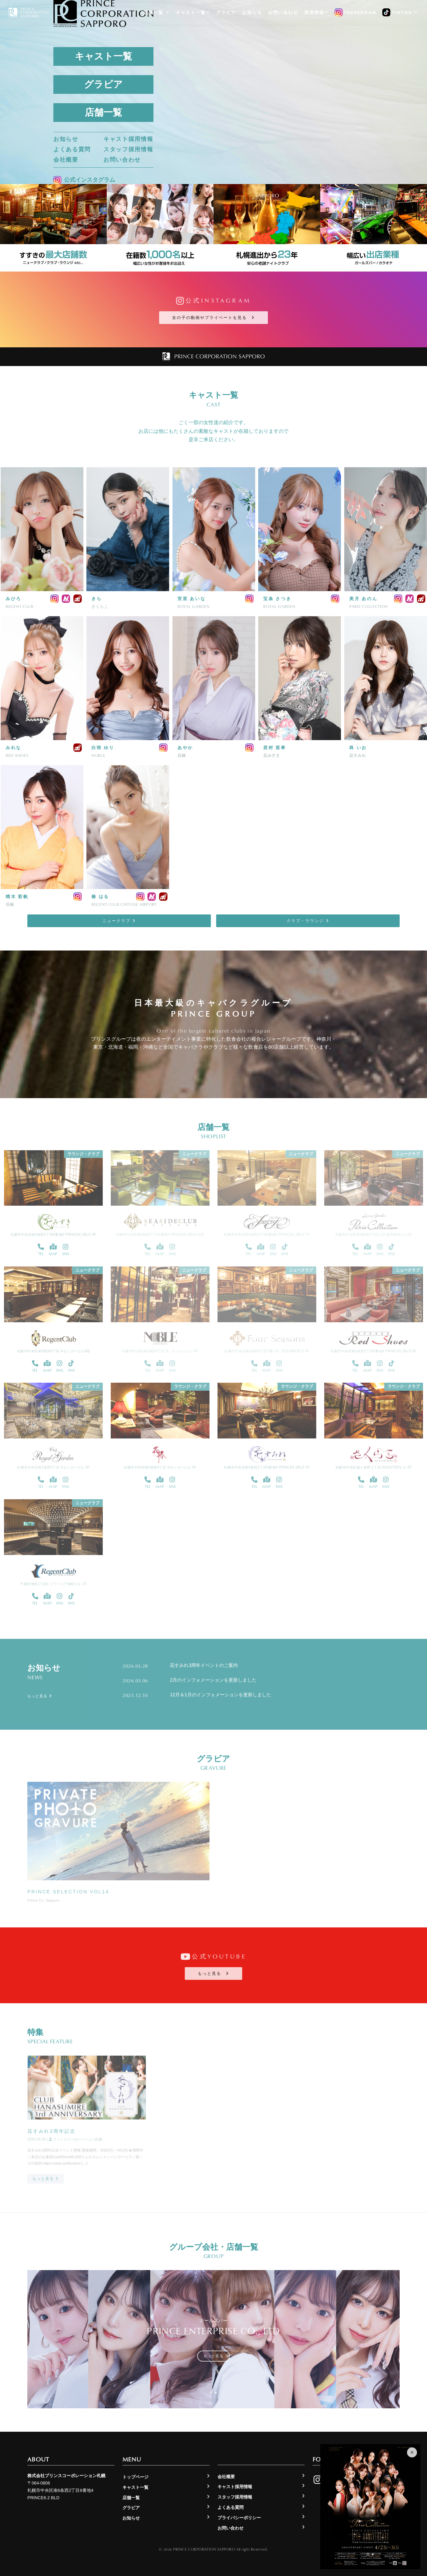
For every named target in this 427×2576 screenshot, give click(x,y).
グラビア (103, 84)
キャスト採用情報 (128, 139)
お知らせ (65, 139)
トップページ (135, 2476)
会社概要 (65, 160)
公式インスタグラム (84, 180)
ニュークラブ (118, 920)
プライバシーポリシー (239, 2517)
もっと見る (213, 1973)
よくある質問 (72, 149)
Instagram (355, 13)
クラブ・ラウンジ (308, 920)
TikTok (400, 13)
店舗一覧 (103, 112)
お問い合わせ (122, 160)
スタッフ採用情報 (128, 149)
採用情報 (316, 12)
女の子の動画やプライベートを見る (213, 317)
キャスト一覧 (103, 56)
